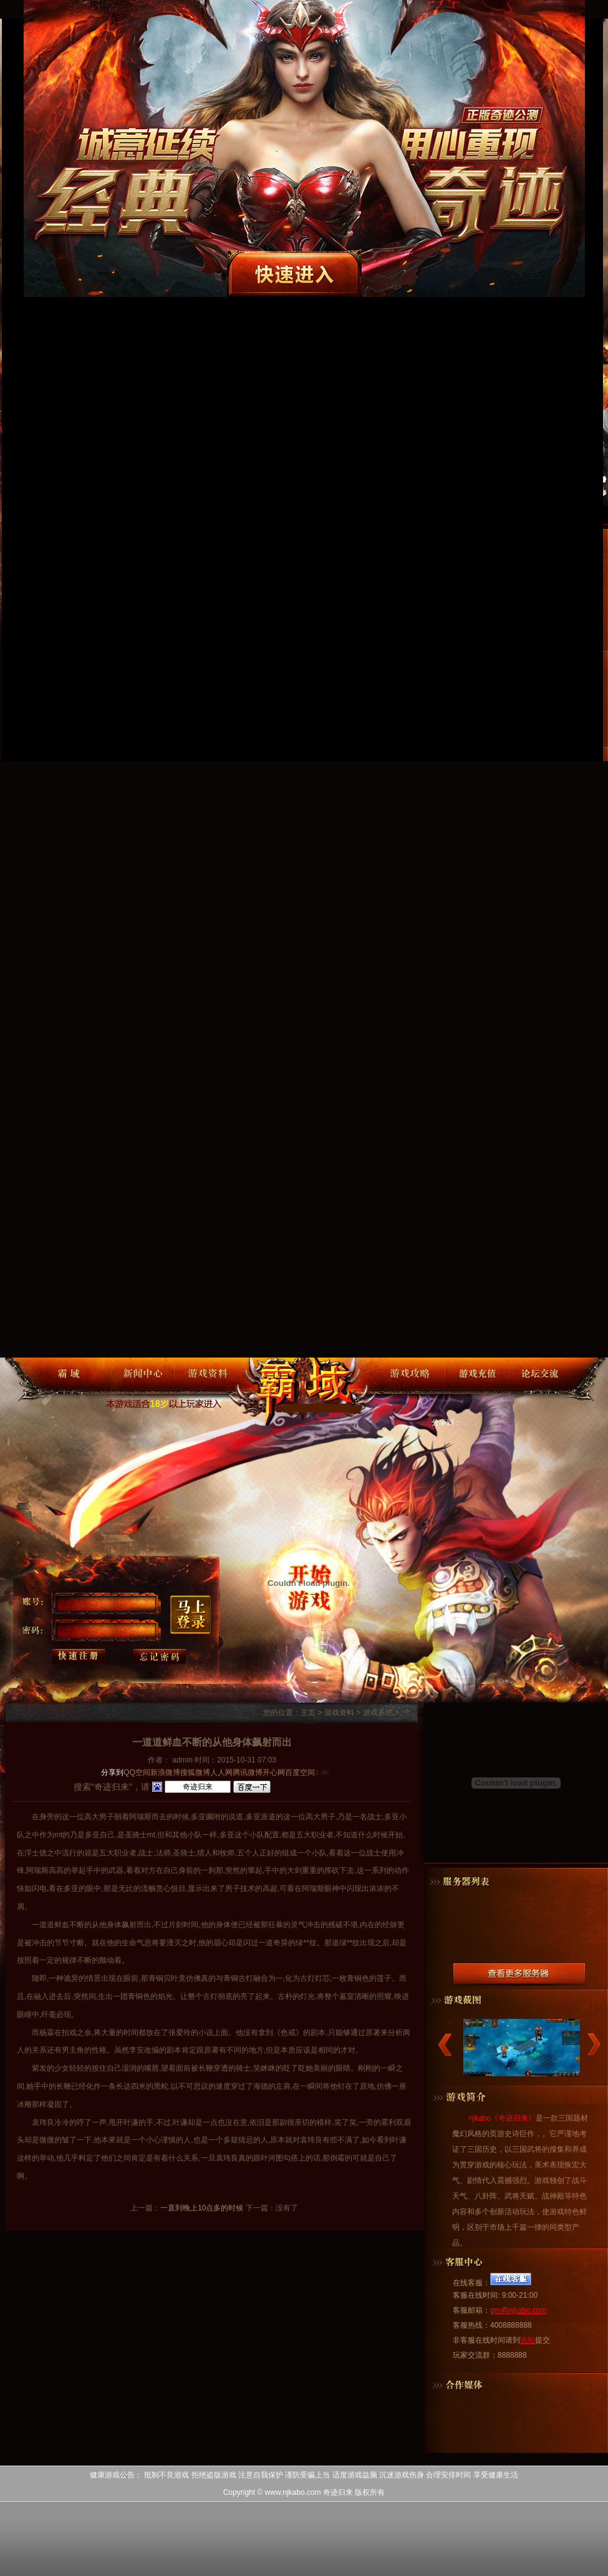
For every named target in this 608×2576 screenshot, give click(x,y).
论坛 (527, 2340)
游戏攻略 (412, 1386)
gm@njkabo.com (518, 2310)
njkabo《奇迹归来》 (502, 2118)
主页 (308, 1712)
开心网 (274, 1772)
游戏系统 (378, 1712)
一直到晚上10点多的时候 (201, 2208)
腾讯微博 (248, 1772)
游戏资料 (206, 1386)
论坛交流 (540, 1386)
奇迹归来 (309, 1389)
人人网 (221, 1772)
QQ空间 (136, 1772)
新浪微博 (165, 1772)
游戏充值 (476, 1386)
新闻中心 (142, 1386)
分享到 (112, 1772)
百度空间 (300, 1772)
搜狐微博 (195, 1772)
